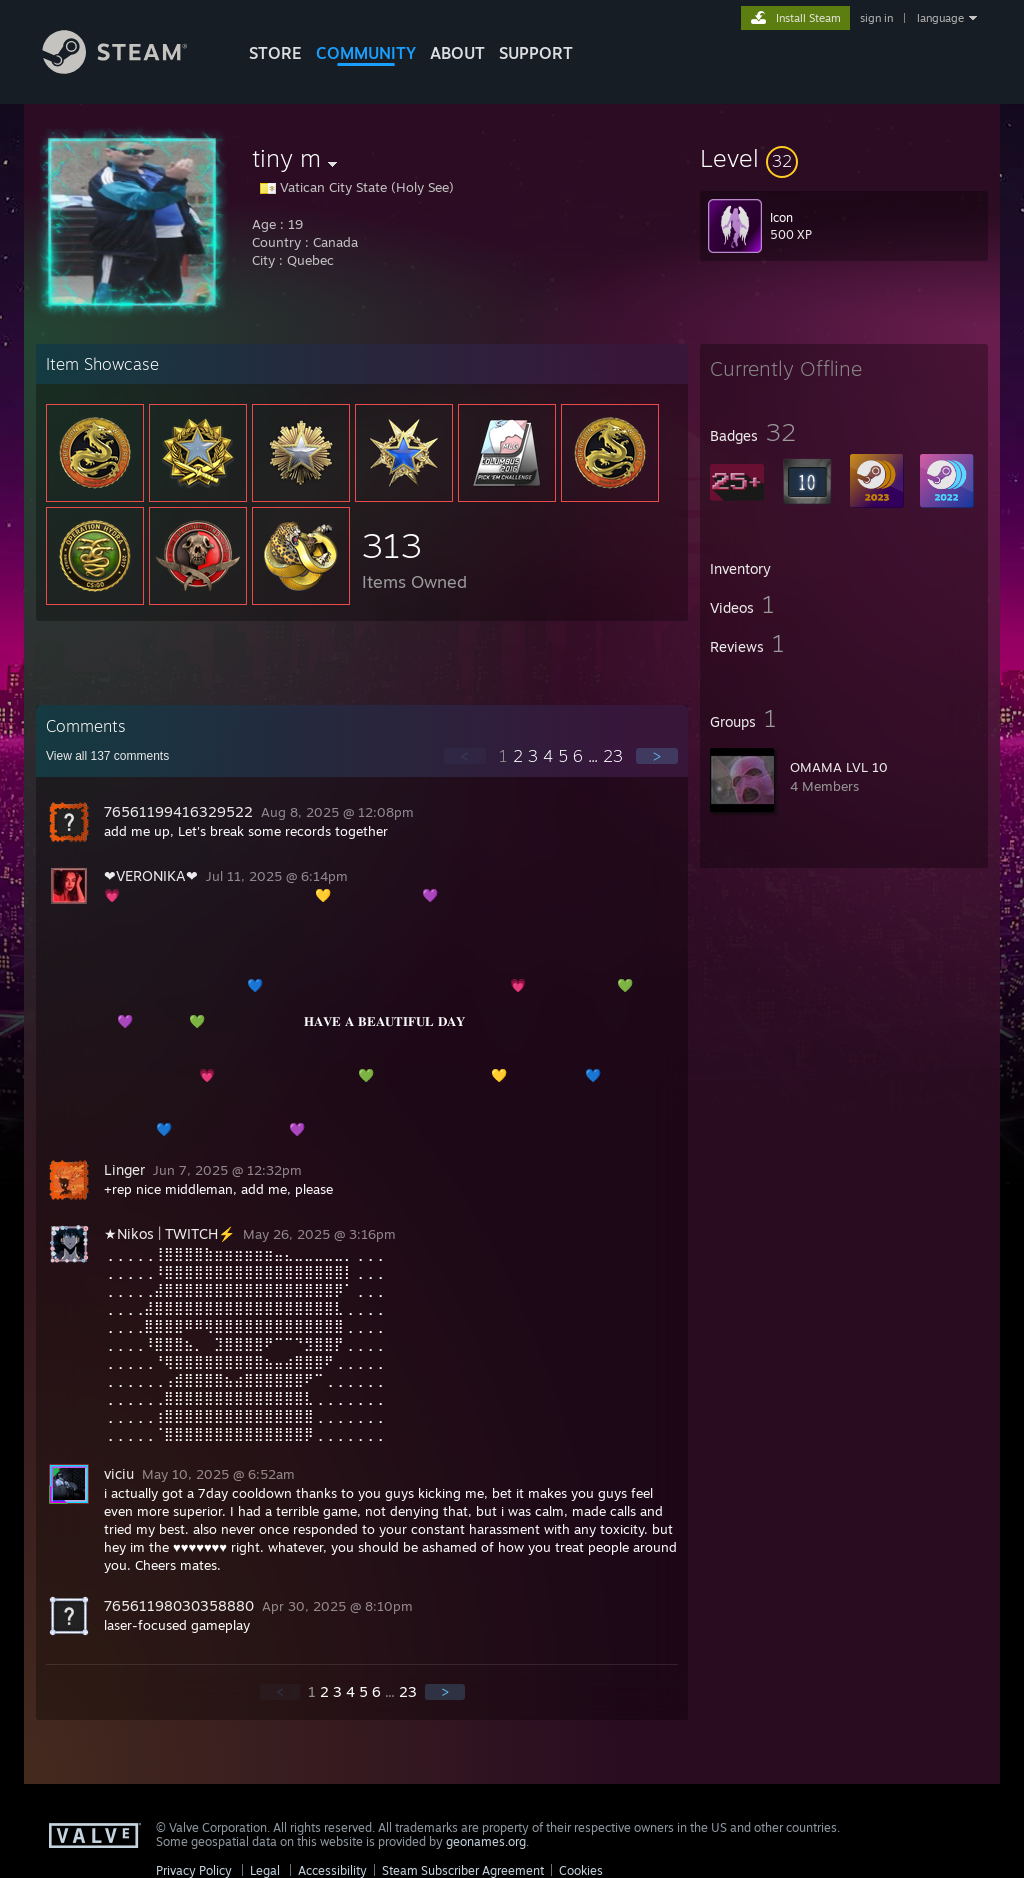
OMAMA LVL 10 (839, 767)
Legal (265, 1870)
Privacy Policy (194, 1870)
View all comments (107, 756)
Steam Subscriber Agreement (463, 1870)
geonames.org (486, 1841)
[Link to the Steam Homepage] (130, 68)
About (457, 53)
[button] (844, 158)
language (940, 18)
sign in (876, 18)
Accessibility (332, 1870)
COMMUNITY (366, 53)
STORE (275, 53)
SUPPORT (536, 53)
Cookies (581, 1870)
